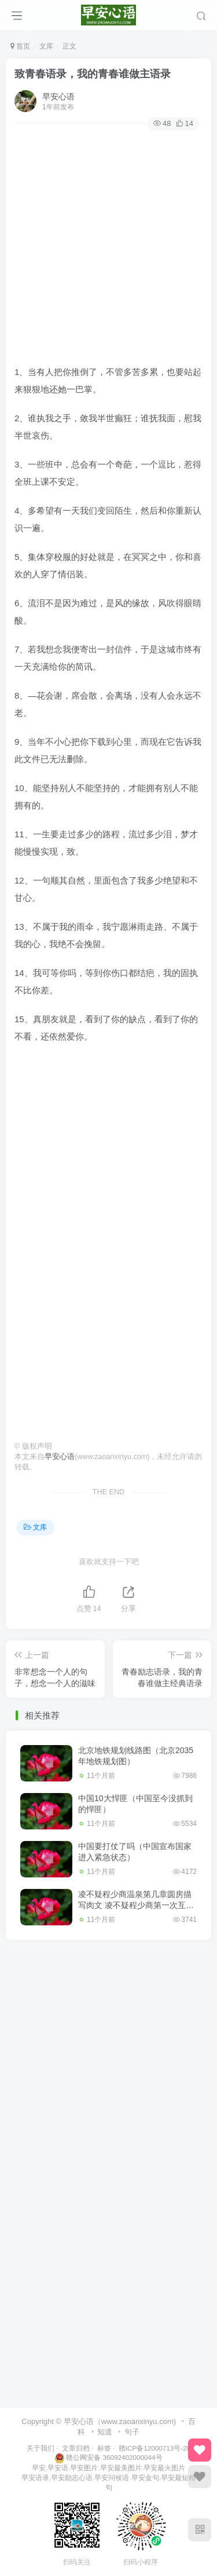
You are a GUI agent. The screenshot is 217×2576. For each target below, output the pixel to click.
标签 (104, 2448)
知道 (104, 2431)
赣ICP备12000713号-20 (154, 2448)
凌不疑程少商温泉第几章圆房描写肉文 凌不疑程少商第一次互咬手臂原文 (136, 1905)
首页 (20, 46)
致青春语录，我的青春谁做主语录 (92, 74)
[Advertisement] (108, 243)
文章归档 (76, 2448)
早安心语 (58, 96)
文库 (46, 46)
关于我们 (40, 2448)
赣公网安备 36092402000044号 (108, 2457)
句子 (131, 2431)
